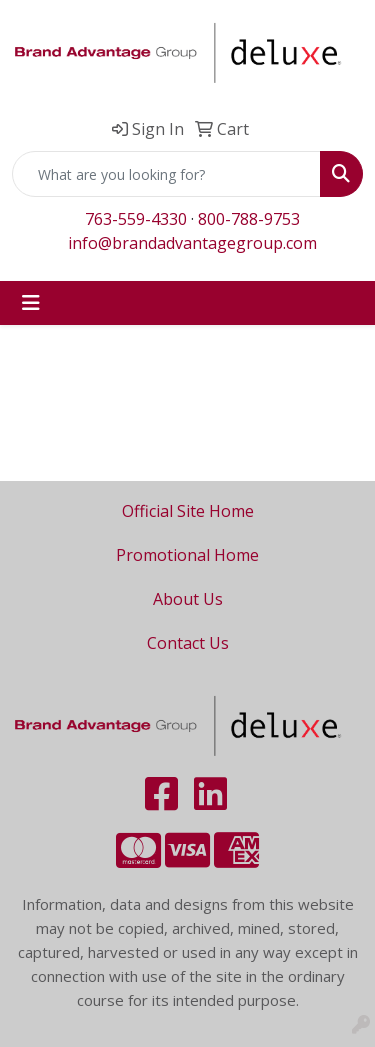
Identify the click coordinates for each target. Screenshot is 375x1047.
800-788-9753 (249, 219)
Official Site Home (188, 511)
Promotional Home (187, 555)
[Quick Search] (166, 174)
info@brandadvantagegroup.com (192, 243)
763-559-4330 (136, 219)
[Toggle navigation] (31, 303)
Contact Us (188, 643)
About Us (188, 599)
